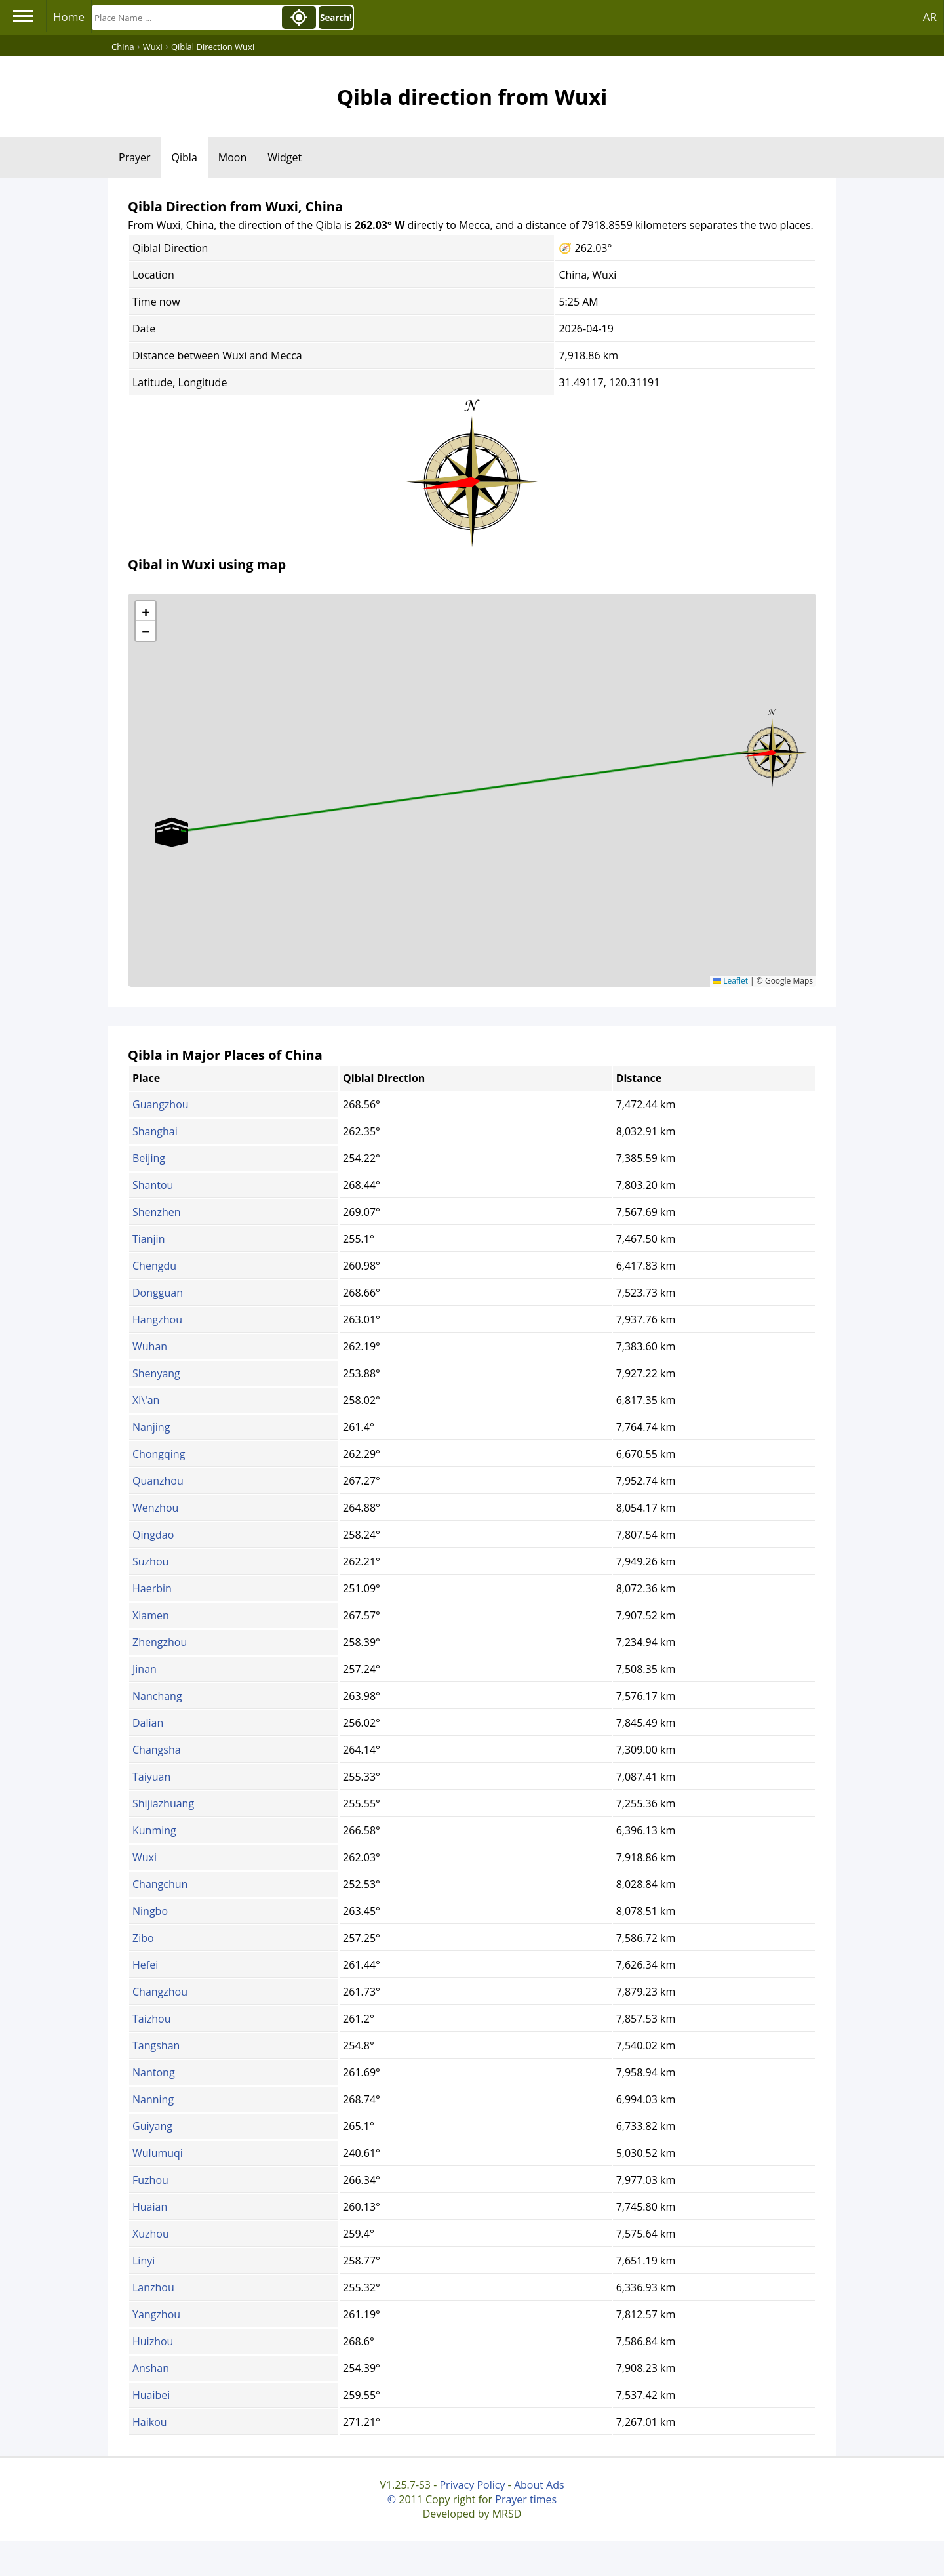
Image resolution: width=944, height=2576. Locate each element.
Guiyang (152, 2126)
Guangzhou (160, 1104)
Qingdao (153, 1534)
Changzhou (159, 1991)
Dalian (147, 1723)
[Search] (185, 17)
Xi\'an (145, 1400)
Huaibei (151, 2395)
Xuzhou (150, 2233)
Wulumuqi (157, 2153)
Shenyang (156, 1373)
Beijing (148, 1158)
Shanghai (155, 1131)
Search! (336, 18)
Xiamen (150, 1615)
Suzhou (150, 1561)
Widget (284, 157)
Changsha (156, 1749)
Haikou (149, 2422)
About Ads (539, 2485)
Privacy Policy (472, 2485)
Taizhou (151, 2018)
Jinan (144, 1669)
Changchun (159, 1884)
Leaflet (730, 980)
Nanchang (157, 1696)
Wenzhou (155, 1507)
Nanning (153, 2099)
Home (69, 16)
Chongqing (158, 1454)
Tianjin (148, 1239)
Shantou (152, 1185)
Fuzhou (150, 2180)
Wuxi (144, 1857)
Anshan (150, 2368)
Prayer (135, 157)
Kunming (154, 1830)
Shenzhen (156, 1212)
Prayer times (526, 2499)
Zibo (143, 1938)
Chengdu (154, 1265)
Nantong (153, 2072)
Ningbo (150, 1911)
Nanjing (151, 1427)
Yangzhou (156, 2314)
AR (930, 16)
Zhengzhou (159, 1642)
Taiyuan (151, 1776)
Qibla (184, 157)
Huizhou (152, 2341)
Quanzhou (158, 1481)
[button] (772, 748)
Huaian (149, 2207)
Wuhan (149, 1346)
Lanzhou (153, 2287)
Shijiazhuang (163, 1803)
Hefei (145, 1965)
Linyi (143, 2260)
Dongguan (157, 1292)
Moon (232, 157)
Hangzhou (157, 1319)
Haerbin (152, 1588)
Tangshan (156, 2045)
